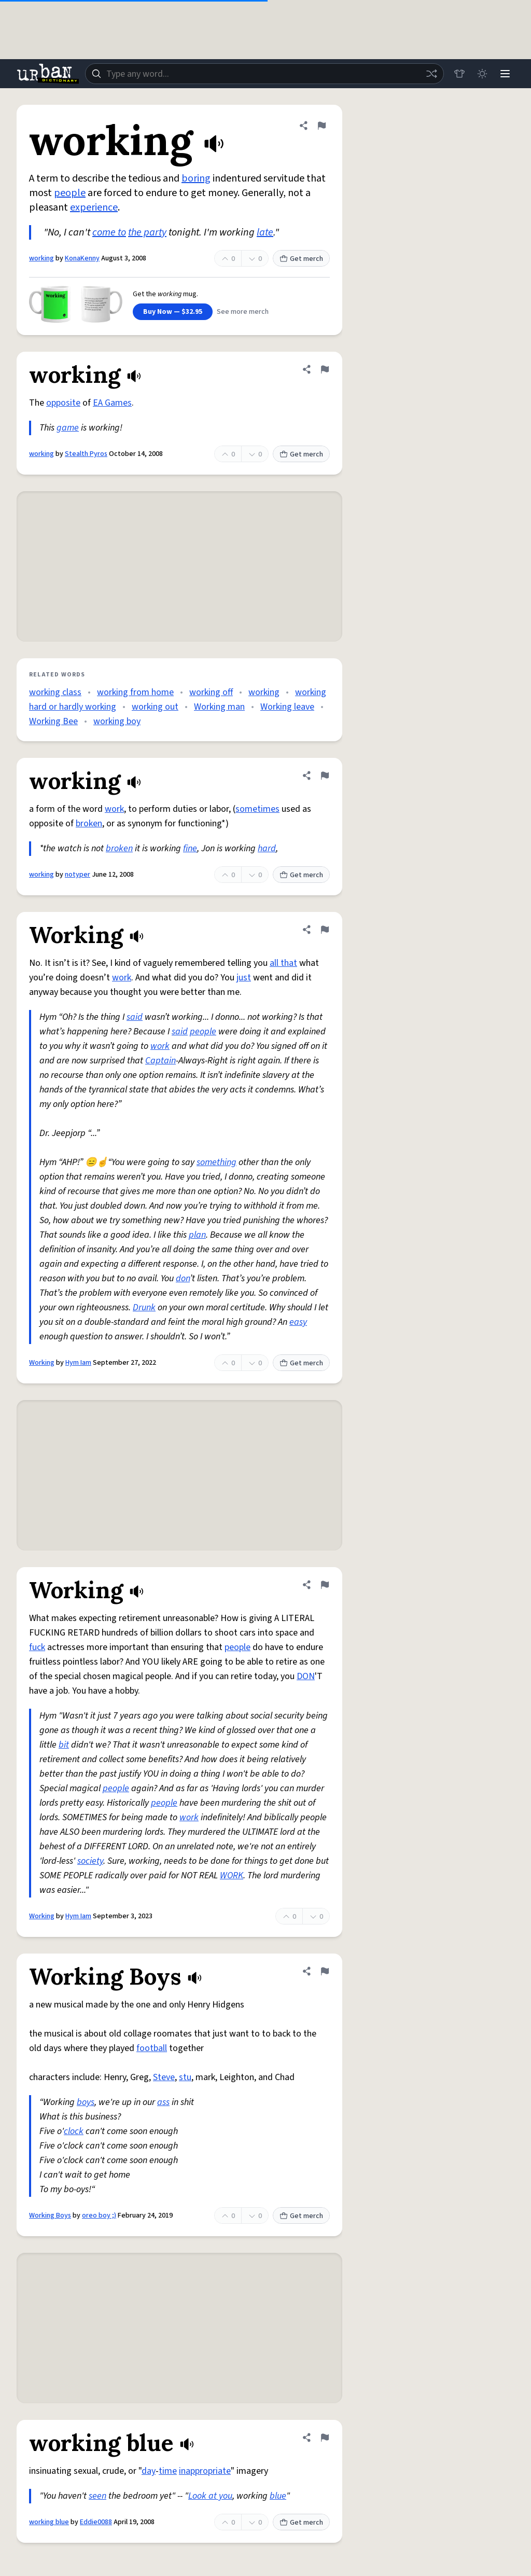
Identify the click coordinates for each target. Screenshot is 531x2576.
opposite (63, 402)
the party (147, 232)
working (41, 258)
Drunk (144, 1307)
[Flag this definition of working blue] (324, 2437)
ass (163, 2102)
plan (197, 1234)
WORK (231, 1875)
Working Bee (53, 721)
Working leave (287, 706)
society (90, 1860)
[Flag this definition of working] (321, 125)
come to (109, 232)
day (149, 2470)
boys (85, 2102)
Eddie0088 (96, 2522)
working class (55, 692)
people (70, 193)
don (183, 1278)
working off (211, 692)
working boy (117, 721)
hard (267, 848)
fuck (37, 1647)
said (135, 1016)
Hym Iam (78, 1363)
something (216, 1162)
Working (41, 1363)
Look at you (210, 2495)
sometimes (257, 808)
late (265, 232)
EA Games (112, 402)
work (114, 808)
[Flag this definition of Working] (324, 929)
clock (73, 2131)
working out (155, 706)
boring (196, 178)
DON (306, 1676)
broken (89, 823)
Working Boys (50, 2215)
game (68, 427)
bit (64, 1744)
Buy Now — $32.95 (172, 312)
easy (298, 1321)
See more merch (243, 312)
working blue (49, 2522)
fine (190, 848)
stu (185, 2077)
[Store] (459, 73)
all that (283, 963)
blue (278, 2495)
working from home (135, 692)
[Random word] (431, 73)
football (151, 2048)
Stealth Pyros (86, 454)
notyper (77, 874)
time (168, 2470)
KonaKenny (82, 258)
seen (97, 2495)
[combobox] (264, 73)
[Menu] (505, 73)
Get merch (301, 259)
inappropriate (205, 2470)
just (243, 977)
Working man (219, 706)
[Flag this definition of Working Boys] (324, 1971)
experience (94, 207)
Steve (164, 2077)
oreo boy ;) (99, 2215)
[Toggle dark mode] (482, 73)
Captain (160, 1060)
